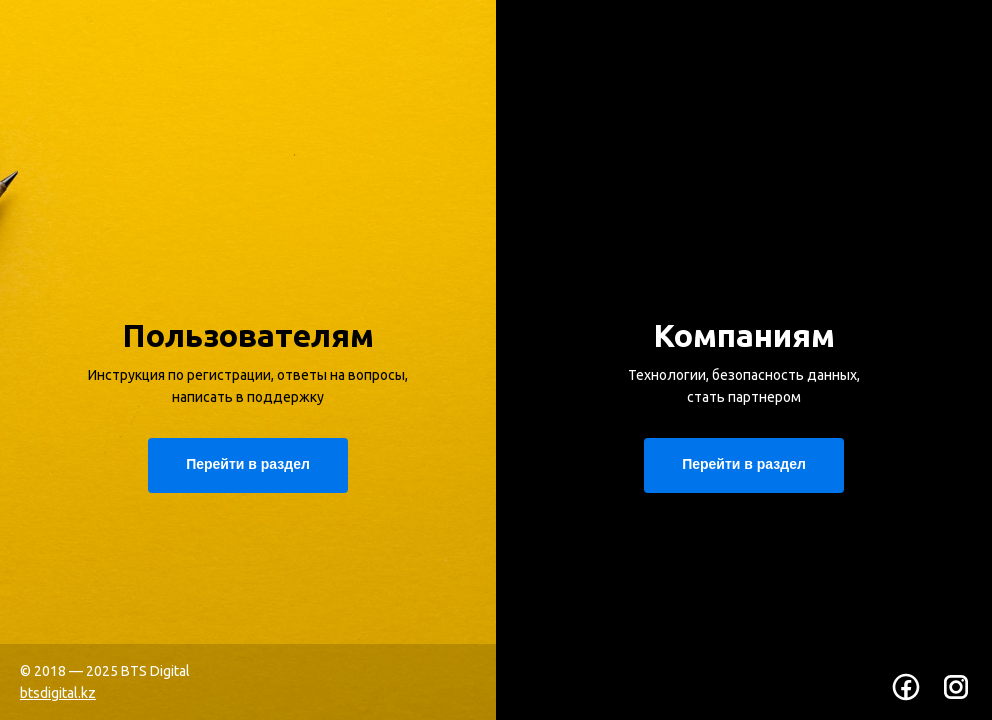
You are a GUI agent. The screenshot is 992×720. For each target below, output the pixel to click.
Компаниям (744, 335)
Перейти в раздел (744, 464)
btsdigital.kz (58, 693)
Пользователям (248, 335)
